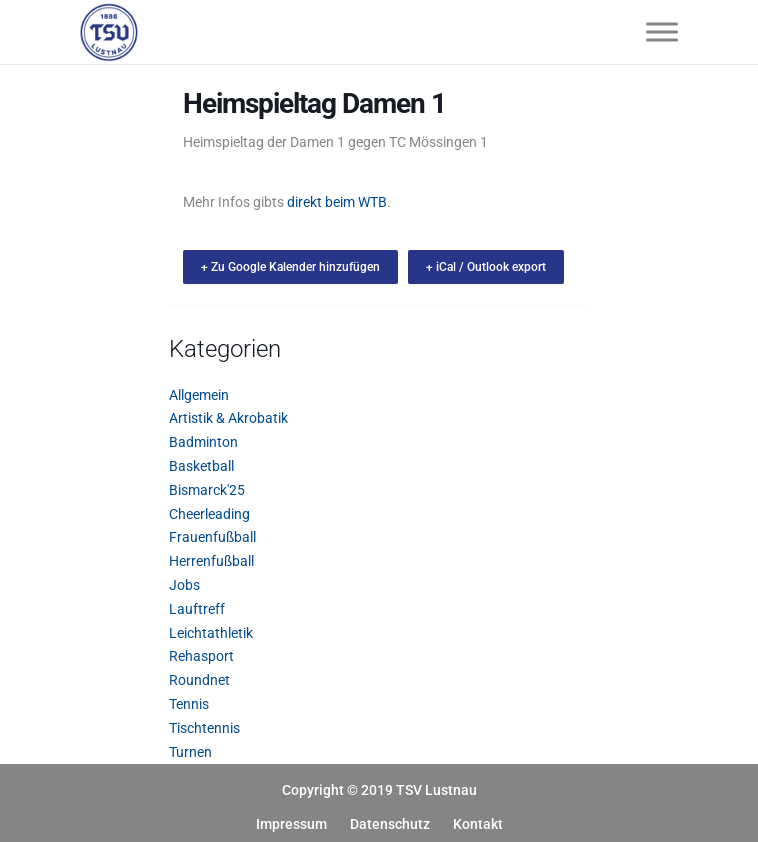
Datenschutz (390, 824)
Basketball (201, 466)
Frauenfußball (212, 537)
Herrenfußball (211, 561)
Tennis (189, 704)
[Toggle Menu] (662, 31)
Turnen (190, 752)
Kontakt (478, 824)
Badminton (203, 442)
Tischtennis (204, 728)
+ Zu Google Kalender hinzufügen (290, 267)
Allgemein (199, 395)
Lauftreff (197, 609)
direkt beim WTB (337, 202)
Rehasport (201, 656)
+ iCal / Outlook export (486, 267)
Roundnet (199, 680)
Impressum (291, 824)
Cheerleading (209, 514)
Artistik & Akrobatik (228, 418)
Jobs (184, 585)
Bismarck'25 (207, 490)
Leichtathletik (211, 633)
